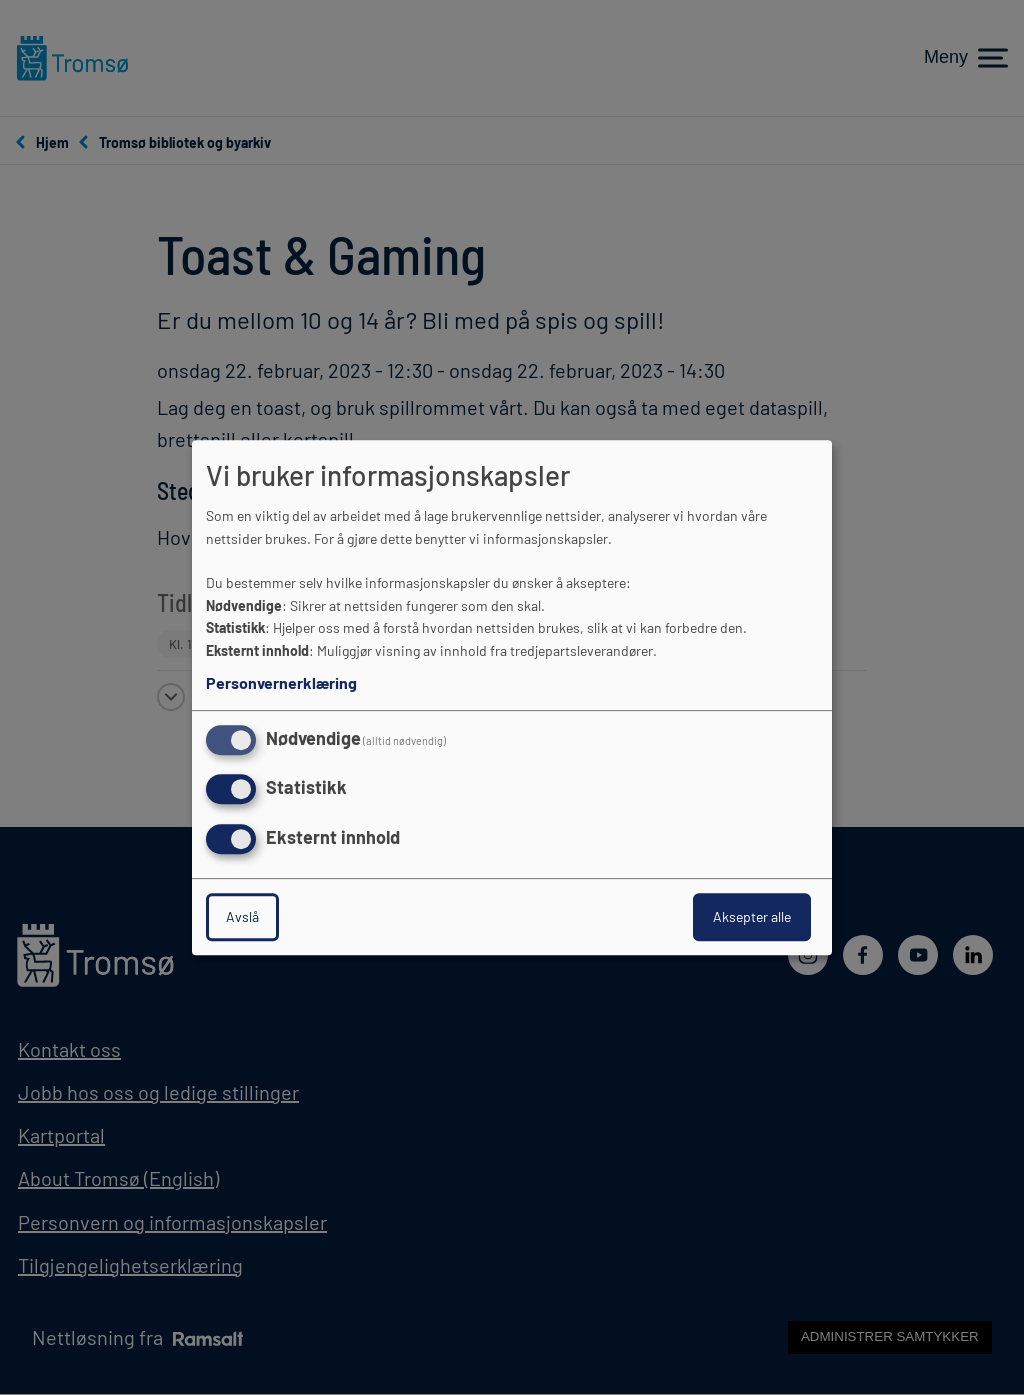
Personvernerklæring (281, 682)
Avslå (242, 916)
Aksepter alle (752, 916)
